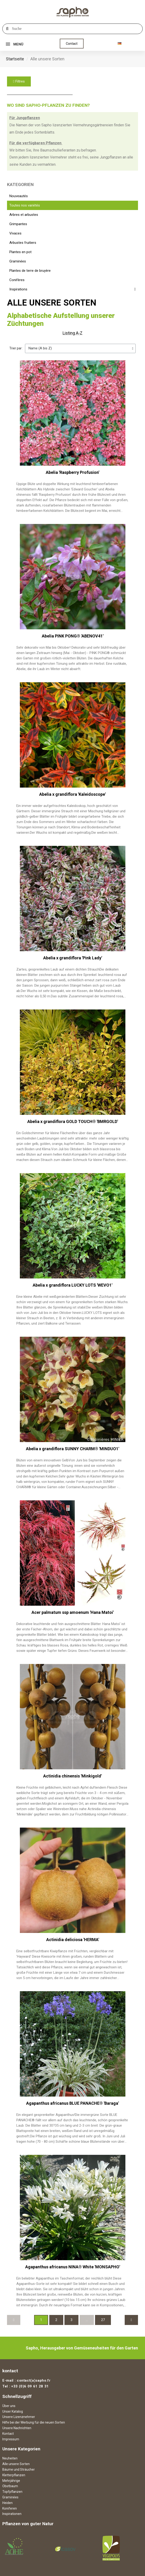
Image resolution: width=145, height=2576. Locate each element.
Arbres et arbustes (23, 215)
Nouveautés (18, 196)
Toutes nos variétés (24, 205)
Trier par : (16, 348)
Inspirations (72, 289)
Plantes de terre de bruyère (30, 271)
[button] (72, 43)
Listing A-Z (72, 333)
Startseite (15, 58)
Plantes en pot (20, 252)
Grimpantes (18, 224)
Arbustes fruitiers (22, 243)
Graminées (17, 261)
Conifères (17, 280)
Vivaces (15, 233)
